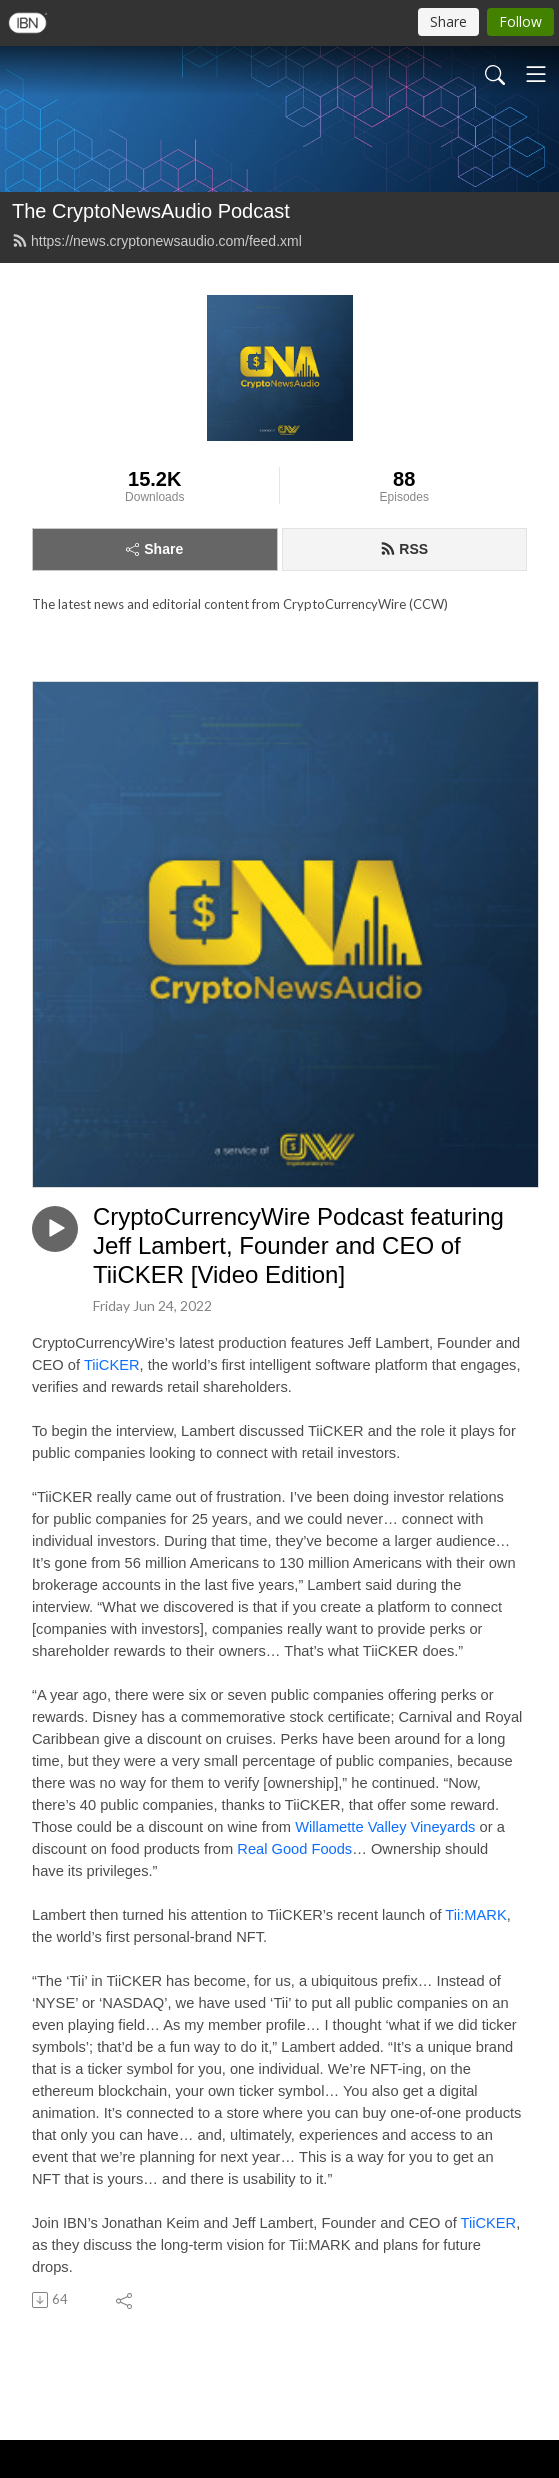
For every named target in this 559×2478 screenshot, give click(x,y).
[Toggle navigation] (536, 74)
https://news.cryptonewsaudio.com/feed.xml (157, 241)
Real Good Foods (294, 1849)
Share (154, 549)
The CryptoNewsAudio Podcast (151, 211)
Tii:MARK (475, 1915)
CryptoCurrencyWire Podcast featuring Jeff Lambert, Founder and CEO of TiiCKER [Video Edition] (298, 1245)
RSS (404, 549)
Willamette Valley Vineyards (385, 1827)
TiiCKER (112, 1365)
